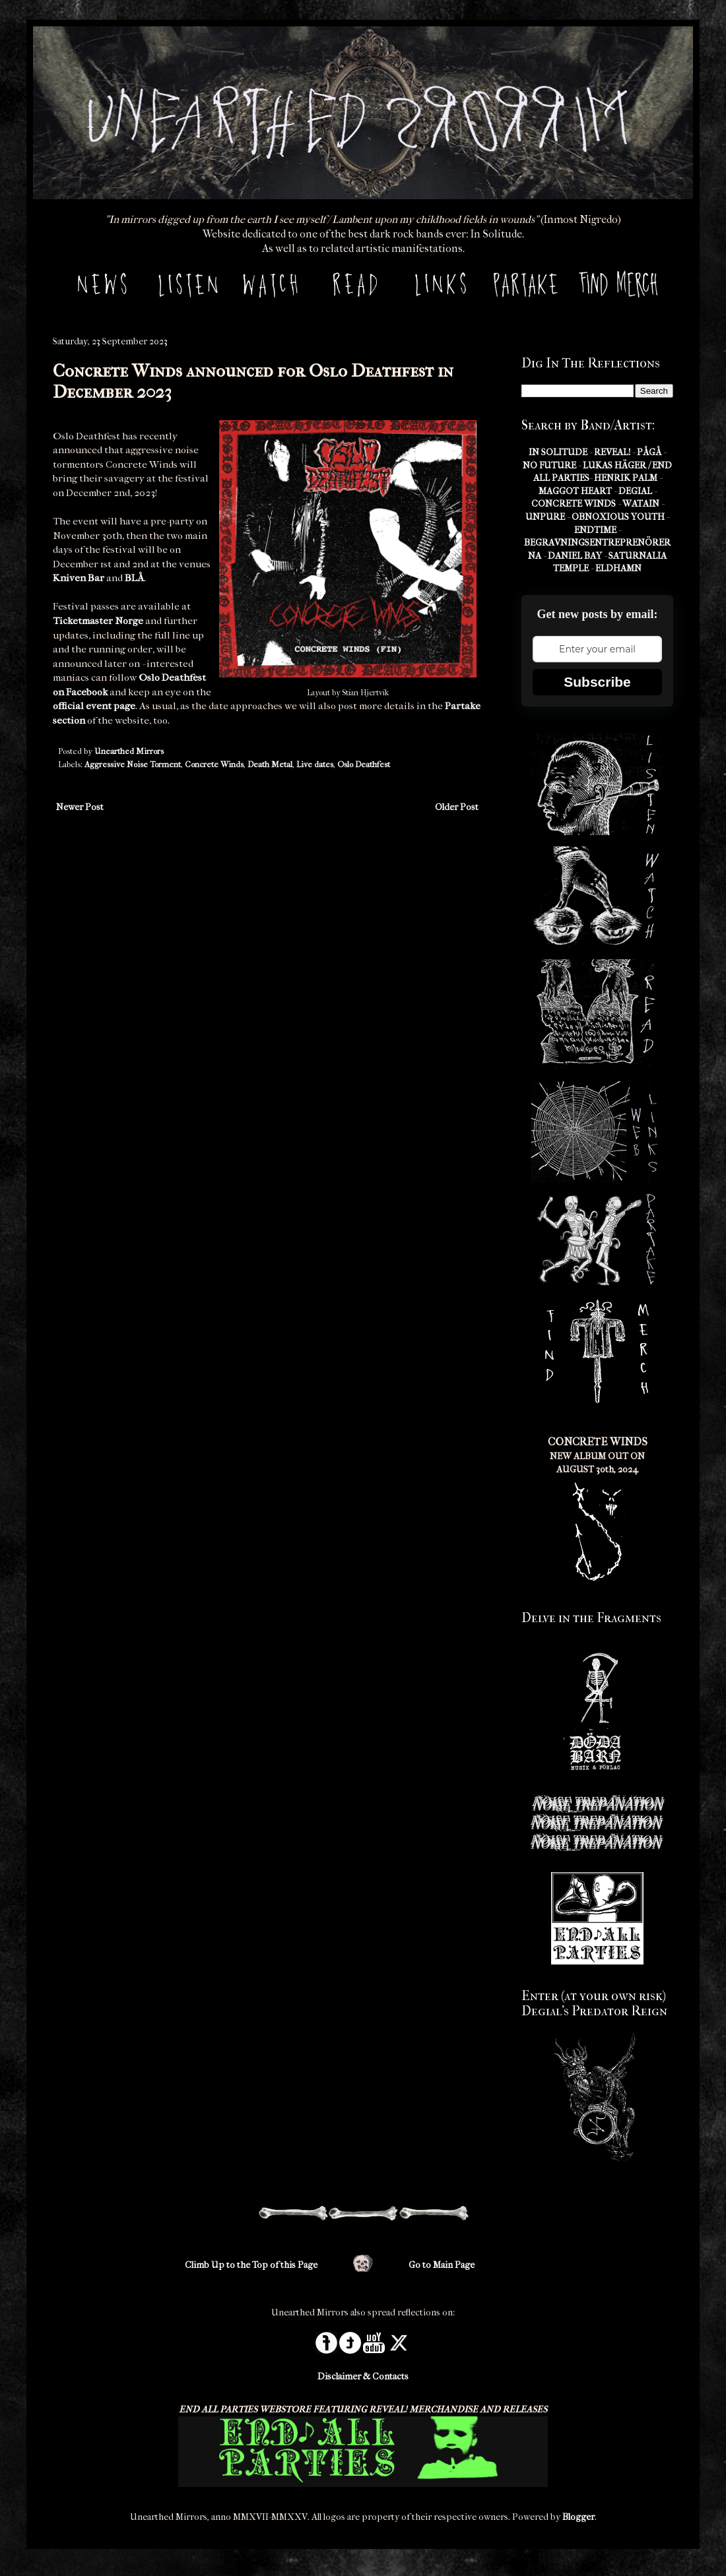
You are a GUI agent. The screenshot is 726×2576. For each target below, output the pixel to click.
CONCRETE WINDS (573, 503)
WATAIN (640, 503)
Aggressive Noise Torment (132, 764)
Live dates (314, 764)
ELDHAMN (618, 568)
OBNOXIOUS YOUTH (618, 516)
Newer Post (80, 807)
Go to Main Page (442, 2265)
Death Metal (270, 764)
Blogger (578, 2517)
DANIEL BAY (575, 555)
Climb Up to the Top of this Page (251, 2265)
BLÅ (134, 578)
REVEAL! (612, 452)
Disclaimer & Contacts (363, 2376)
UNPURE (545, 516)
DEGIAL (635, 491)
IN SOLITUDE (558, 452)
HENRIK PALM (625, 478)
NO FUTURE (549, 465)
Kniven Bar (78, 578)
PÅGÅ (649, 452)
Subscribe (597, 681)
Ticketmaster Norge (98, 621)
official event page (94, 706)
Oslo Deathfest (363, 764)
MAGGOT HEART (575, 491)
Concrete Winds (214, 764)
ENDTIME (595, 530)
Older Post (456, 807)
